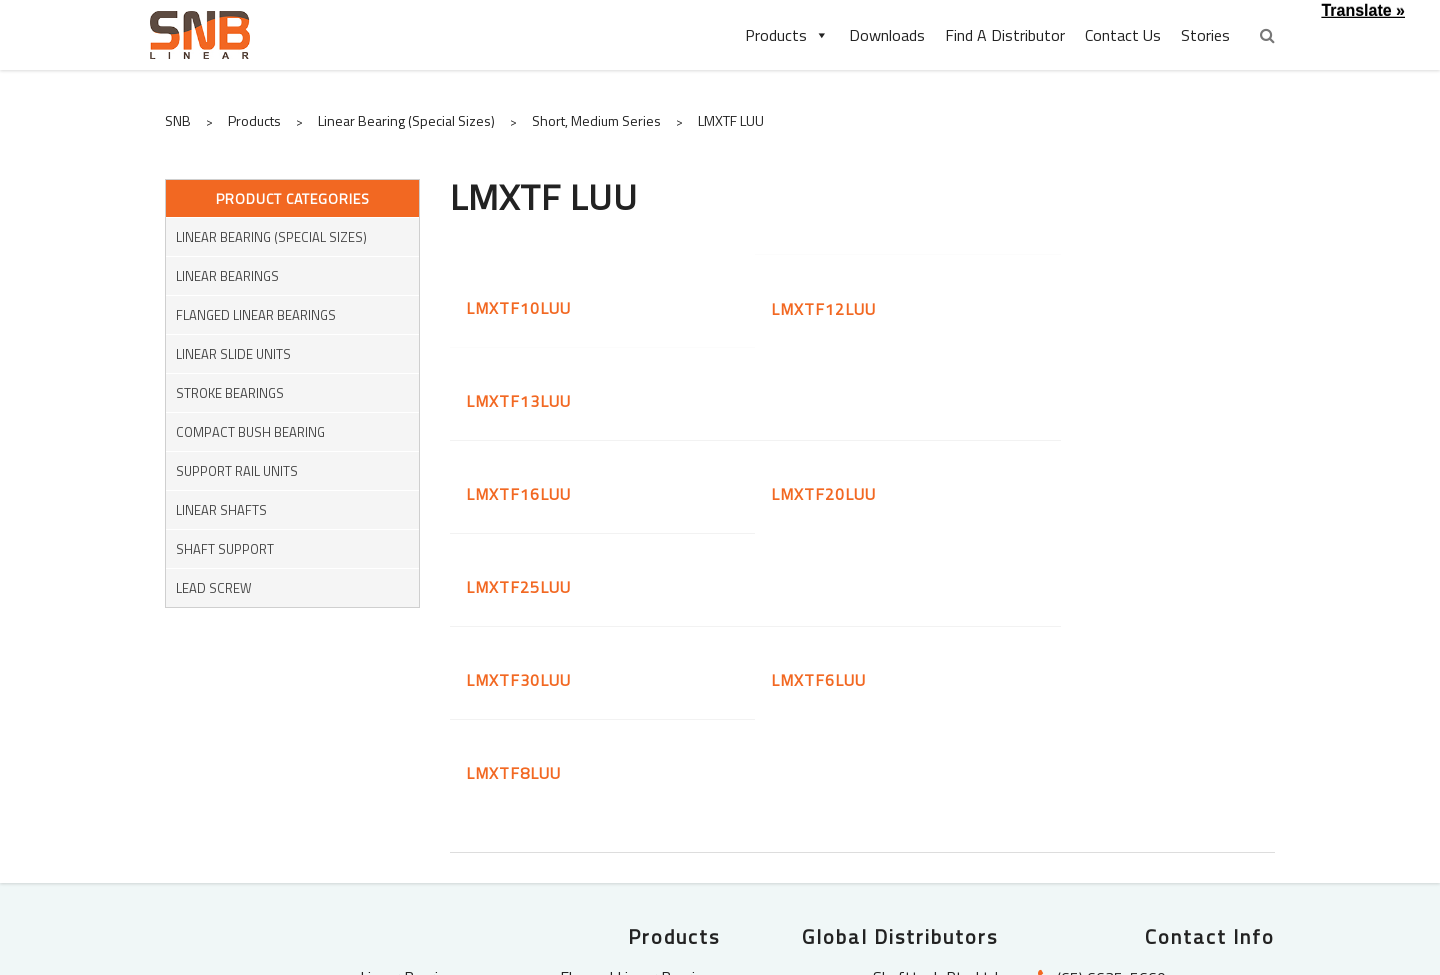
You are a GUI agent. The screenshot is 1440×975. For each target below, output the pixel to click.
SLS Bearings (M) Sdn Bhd (911, 770)
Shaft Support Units (651, 826)
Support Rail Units (237, 471)
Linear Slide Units (233, 354)
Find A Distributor (1005, 35)
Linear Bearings (227, 276)
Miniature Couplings (397, 853)
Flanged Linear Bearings (256, 315)
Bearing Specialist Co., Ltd (911, 848)
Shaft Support (225, 549)
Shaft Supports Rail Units (376, 826)
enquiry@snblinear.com (1138, 774)
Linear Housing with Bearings (621, 798)
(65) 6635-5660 (1111, 743)
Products (787, 35)
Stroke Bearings (230, 393)
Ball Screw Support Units (636, 853)
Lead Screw (214, 588)
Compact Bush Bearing (250, 432)
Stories (1205, 35)
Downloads (887, 35)
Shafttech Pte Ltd (935, 742)
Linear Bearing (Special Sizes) (271, 237)
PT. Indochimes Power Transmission (923, 809)
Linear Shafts (221, 510)
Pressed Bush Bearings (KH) (625, 770)
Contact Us (1123, 35)
